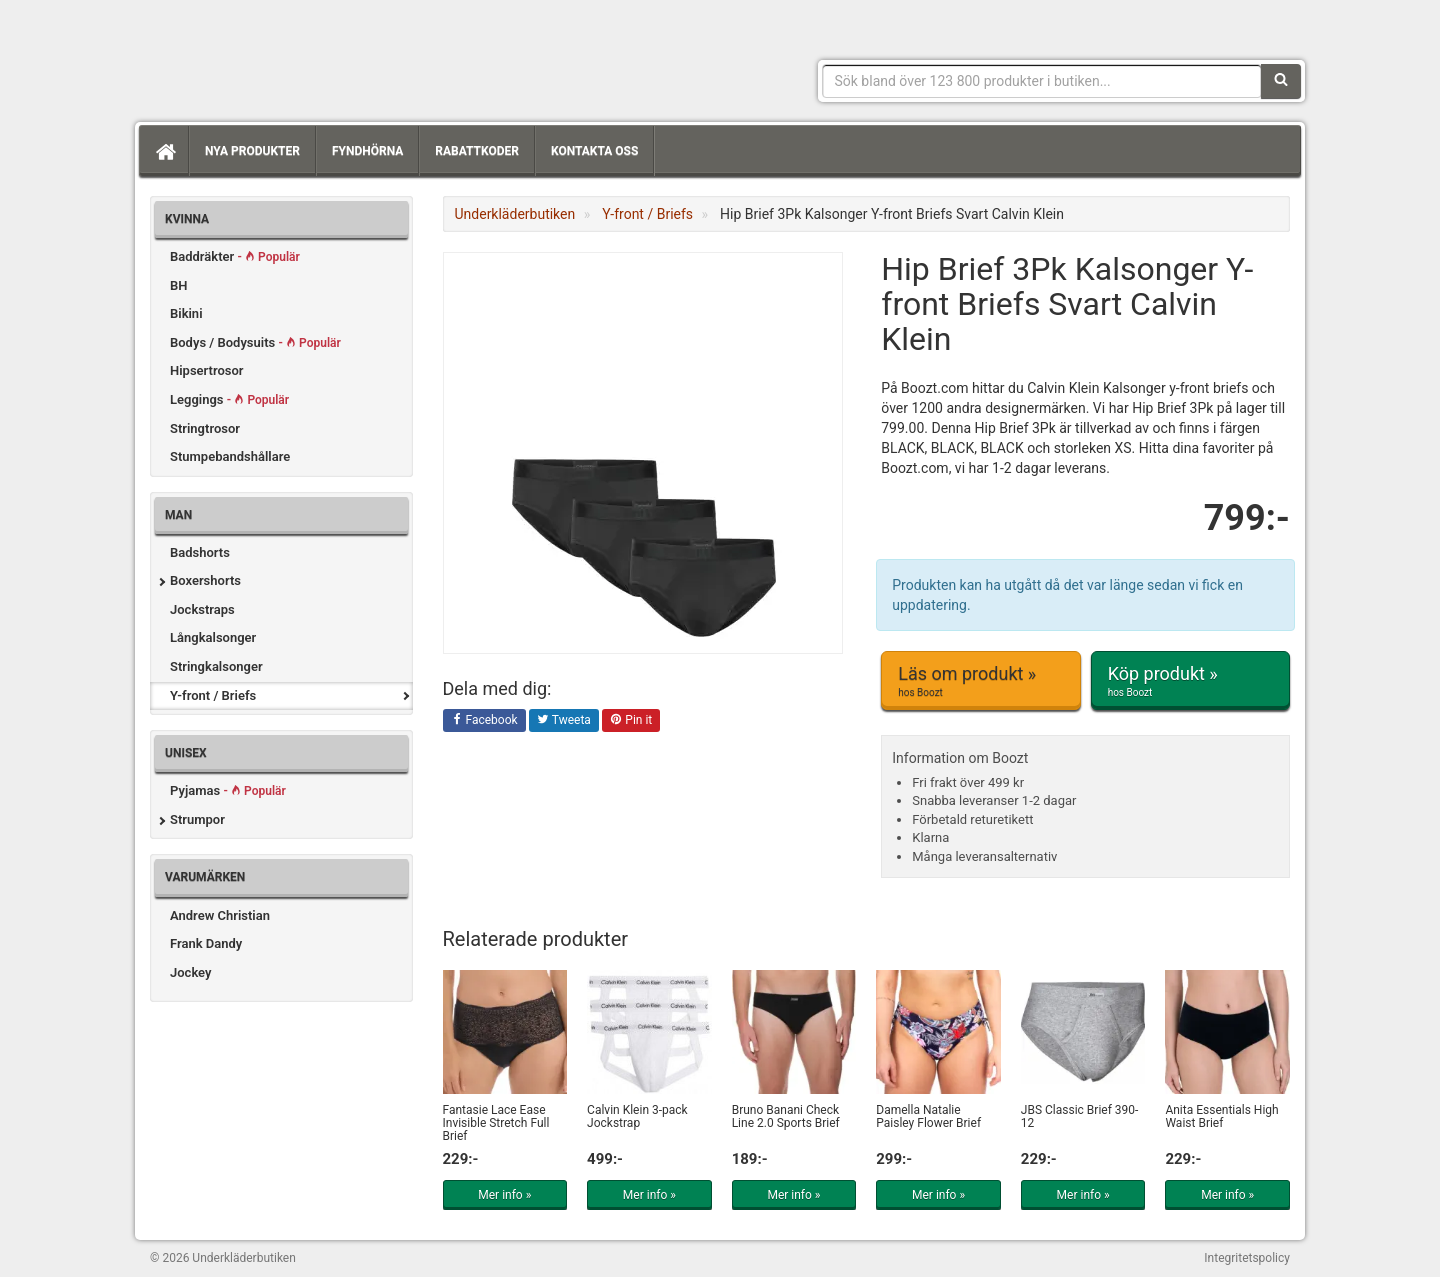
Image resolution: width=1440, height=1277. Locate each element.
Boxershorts (205, 580)
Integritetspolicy (1247, 1258)
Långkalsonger (213, 637)
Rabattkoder (477, 151)
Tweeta (564, 721)
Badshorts (200, 552)
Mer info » (504, 1195)
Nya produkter (252, 151)
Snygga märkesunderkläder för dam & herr (300, 55)
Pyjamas (228, 790)
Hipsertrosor (207, 370)
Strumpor (197, 819)
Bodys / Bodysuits (255, 342)
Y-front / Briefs (213, 695)
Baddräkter (235, 256)
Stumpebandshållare (230, 456)
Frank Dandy (206, 943)
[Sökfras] (1042, 81)
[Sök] (1281, 81)
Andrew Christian (220, 915)
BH (178, 285)
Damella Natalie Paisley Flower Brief (928, 1116)
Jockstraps (202, 609)
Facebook (484, 721)
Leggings (229, 399)
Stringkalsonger (216, 666)
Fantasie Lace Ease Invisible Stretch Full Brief (496, 1123)
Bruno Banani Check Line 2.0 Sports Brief (786, 1116)
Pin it (631, 721)
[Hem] (164, 151)
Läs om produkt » (980, 681)
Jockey (190, 972)
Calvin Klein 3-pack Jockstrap (637, 1116)
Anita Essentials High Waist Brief (1221, 1116)
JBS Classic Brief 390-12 (1080, 1116)
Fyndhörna (367, 151)
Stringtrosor (205, 428)
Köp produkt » (1190, 681)
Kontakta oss (594, 151)
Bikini (186, 313)
